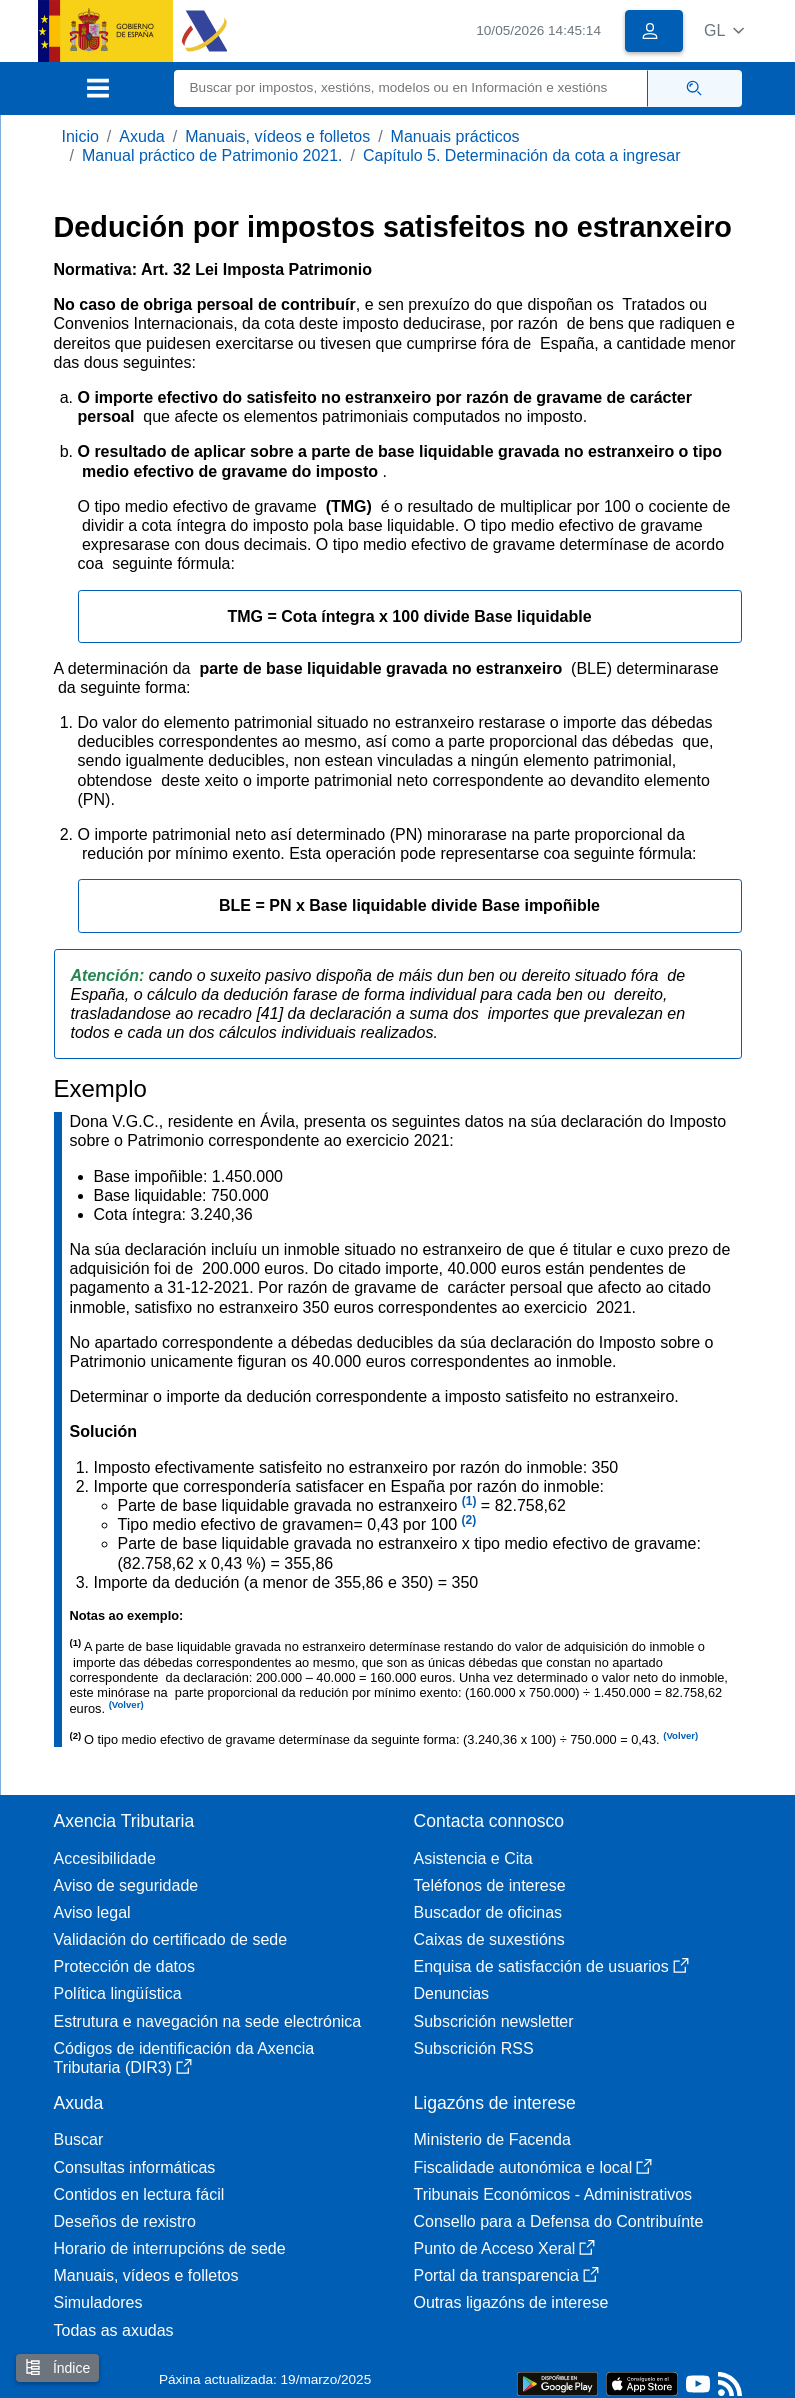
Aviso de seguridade (126, 1885)
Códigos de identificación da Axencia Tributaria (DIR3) (184, 2058)
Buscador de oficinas (488, 1912)
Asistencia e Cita (473, 1858)
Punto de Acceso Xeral (505, 2248)
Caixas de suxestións (489, 1939)
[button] (724, 30)
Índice (57, 2367)
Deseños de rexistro (125, 2221)
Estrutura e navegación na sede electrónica (208, 2021)
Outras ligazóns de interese (511, 2302)
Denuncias (452, 1993)
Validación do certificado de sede (171, 1939)
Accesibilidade (105, 1858)
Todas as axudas (114, 2330)
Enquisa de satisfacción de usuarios (551, 1966)
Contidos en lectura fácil (139, 2194)
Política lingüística (118, 1993)
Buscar (79, 2139)
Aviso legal (92, 1912)
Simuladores (98, 2302)
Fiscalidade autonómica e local (533, 2167)
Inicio (80, 136)
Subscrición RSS (474, 2048)
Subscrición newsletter (494, 2021)
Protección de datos (124, 1966)
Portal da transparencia (506, 2275)
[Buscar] (411, 88)
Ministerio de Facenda (492, 2139)
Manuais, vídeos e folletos (277, 136)
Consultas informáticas (135, 2167)
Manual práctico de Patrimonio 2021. (212, 155)
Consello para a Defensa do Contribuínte (559, 2221)
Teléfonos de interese (490, 1885)
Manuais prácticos (455, 136)
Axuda (141, 136)
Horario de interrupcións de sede (170, 2248)
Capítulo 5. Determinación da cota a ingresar (522, 155)
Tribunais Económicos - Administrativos (553, 2194)
